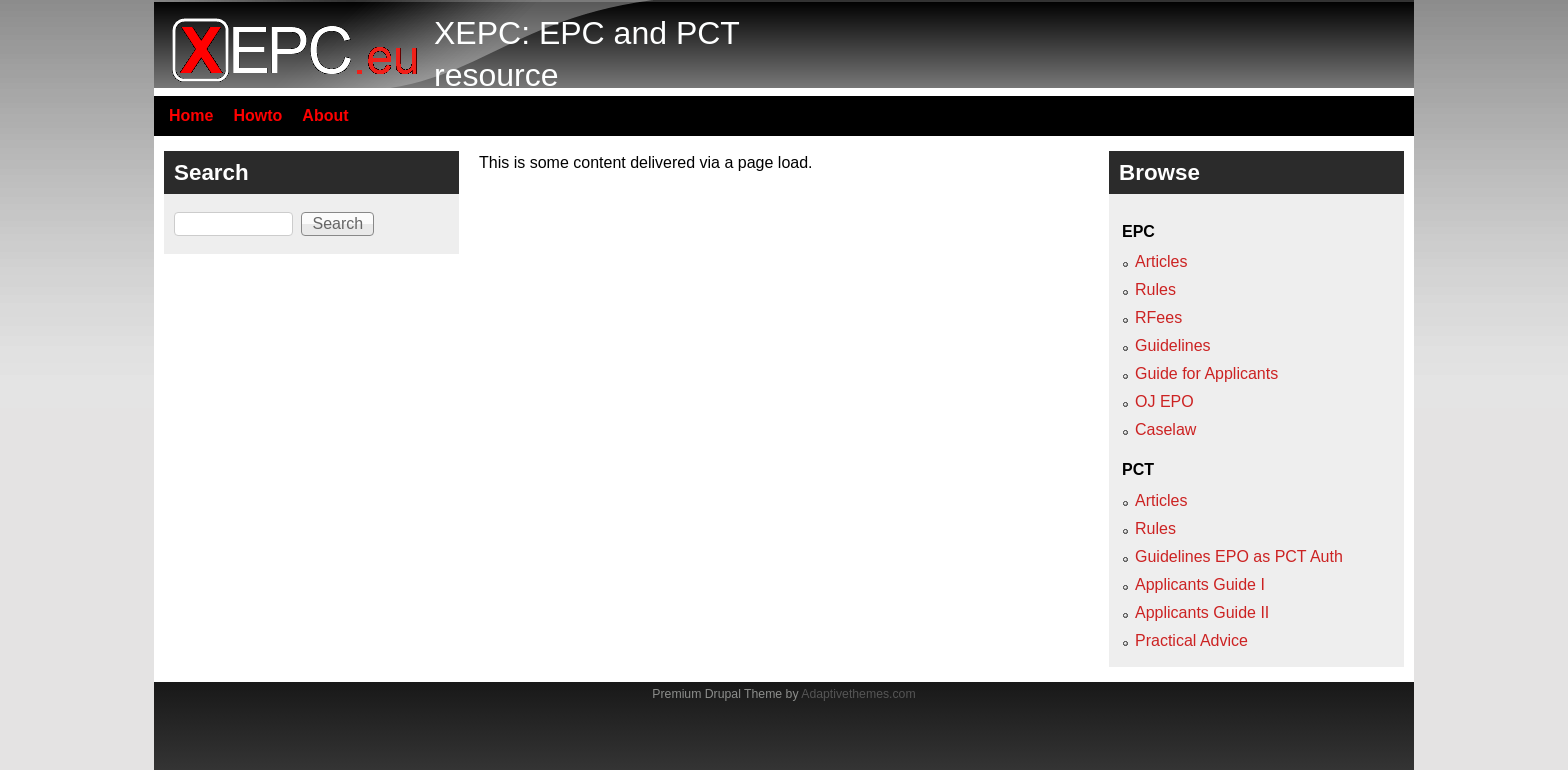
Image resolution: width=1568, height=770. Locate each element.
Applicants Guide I (1200, 584)
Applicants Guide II (1202, 612)
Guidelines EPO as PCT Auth (1239, 556)
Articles (1161, 261)
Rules (1155, 289)
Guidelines (1173, 345)
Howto (257, 115)
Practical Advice (1191, 640)
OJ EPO (1164, 401)
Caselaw (1165, 429)
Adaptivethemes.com (858, 694)
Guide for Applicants (1206, 373)
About (325, 115)
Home (191, 115)
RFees (1158, 317)
